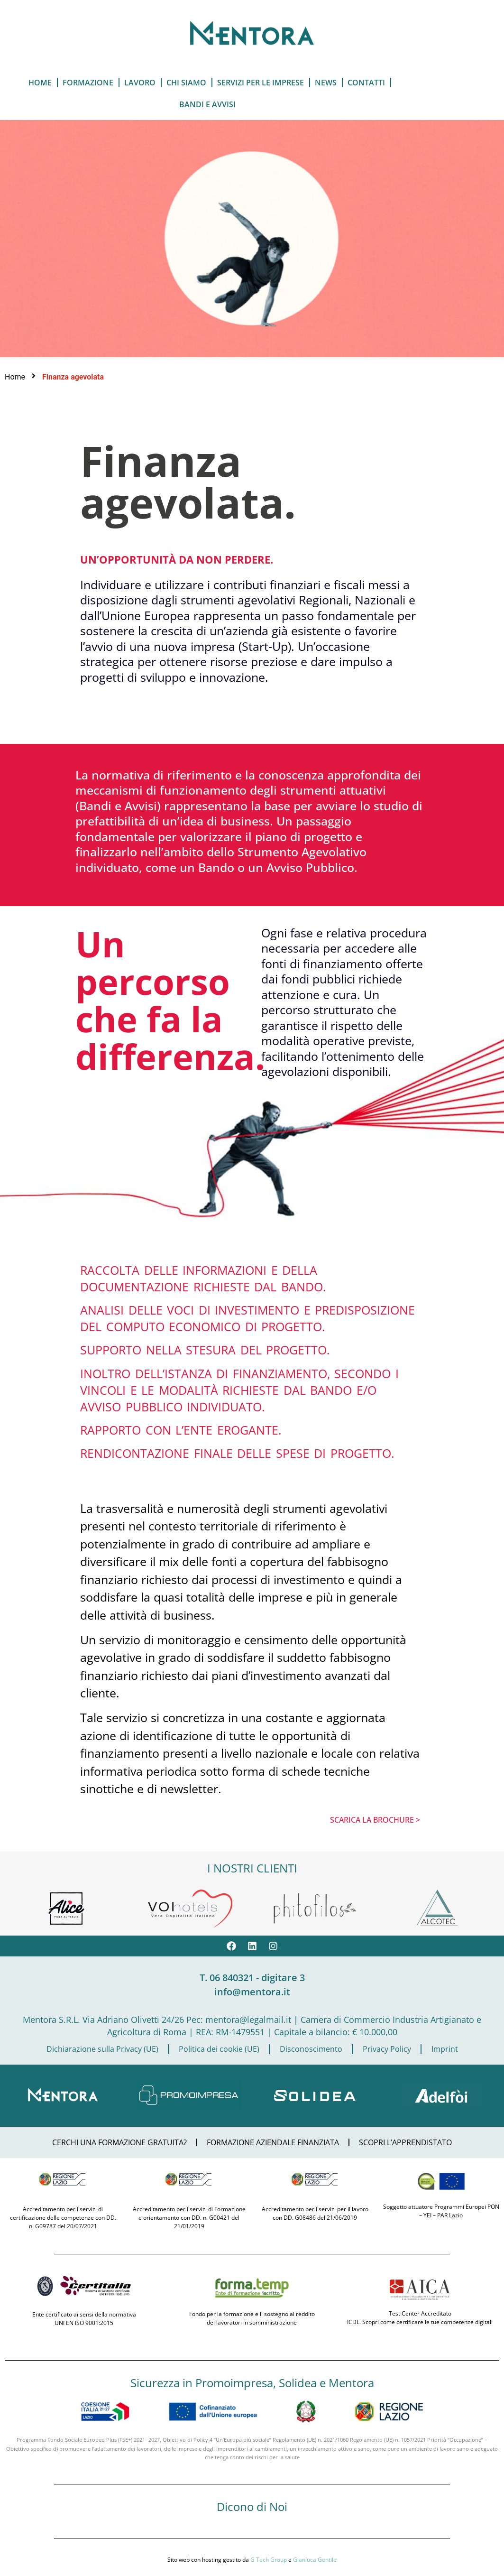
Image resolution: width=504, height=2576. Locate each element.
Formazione (88, 82)
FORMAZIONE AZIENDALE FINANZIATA (273, 2142)
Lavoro (140, 82)
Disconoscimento (311, 2049)
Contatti (366, 82)
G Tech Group (268, 2560)
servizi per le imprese (260, 82)
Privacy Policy (387, 2049)
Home (40, 82)
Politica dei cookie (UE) (219, 2049)
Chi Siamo (186, 82)
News (326, 82)
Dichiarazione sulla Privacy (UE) (102, 2049)
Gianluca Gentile (315, 2560)
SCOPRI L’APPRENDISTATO (405, 2142)
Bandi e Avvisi (207, 104)
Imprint (444, 2049)
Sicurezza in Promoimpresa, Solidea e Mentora (252, 2383)
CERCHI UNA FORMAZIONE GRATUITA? (119, 2142)
